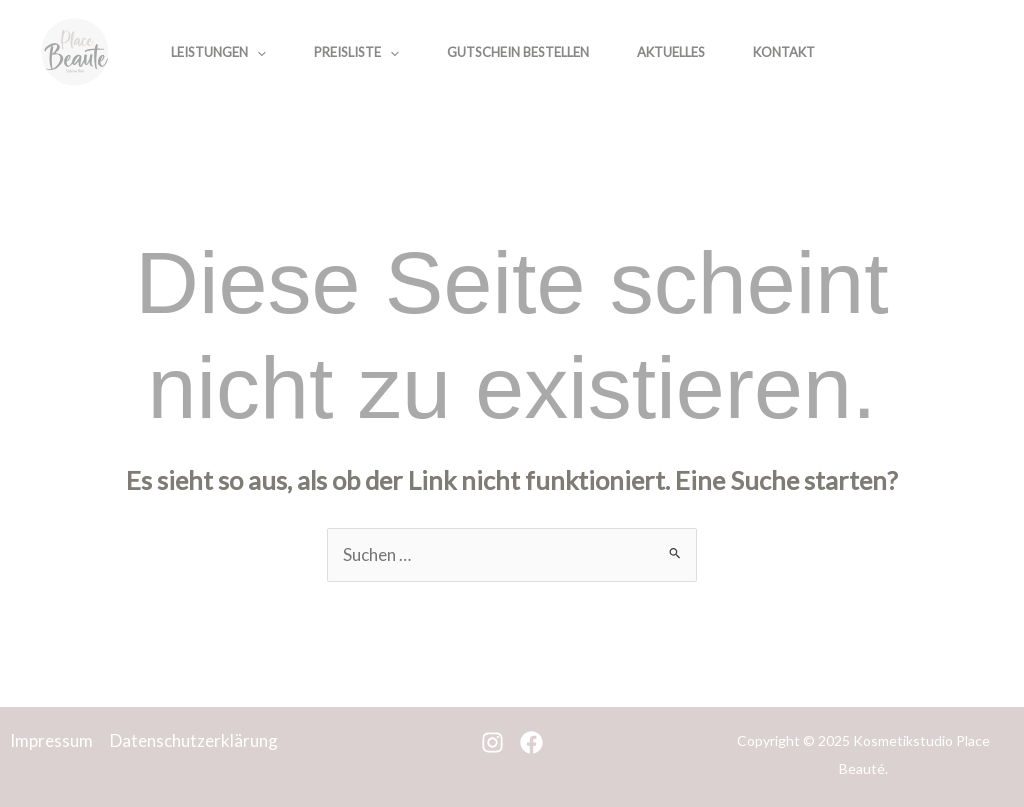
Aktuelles (671, 52)
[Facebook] (958, 54)
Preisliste (356, 52)
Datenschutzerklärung (194, 740)
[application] (257, 52)
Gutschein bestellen (518, 52)
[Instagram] (914, 54)
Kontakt (784, 52)
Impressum (51, 740)
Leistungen (218, 52)
